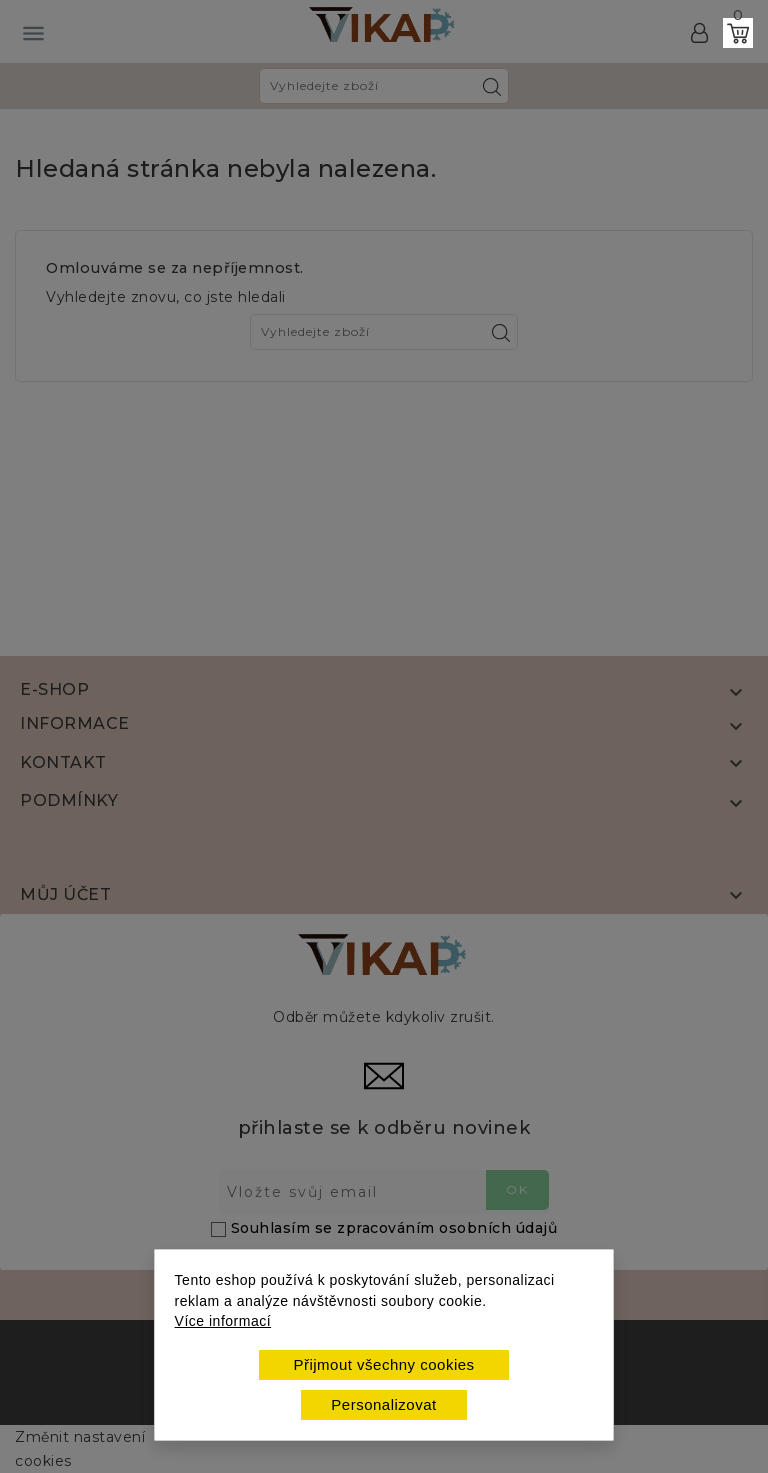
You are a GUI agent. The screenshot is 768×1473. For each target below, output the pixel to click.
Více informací (223, 1321)
